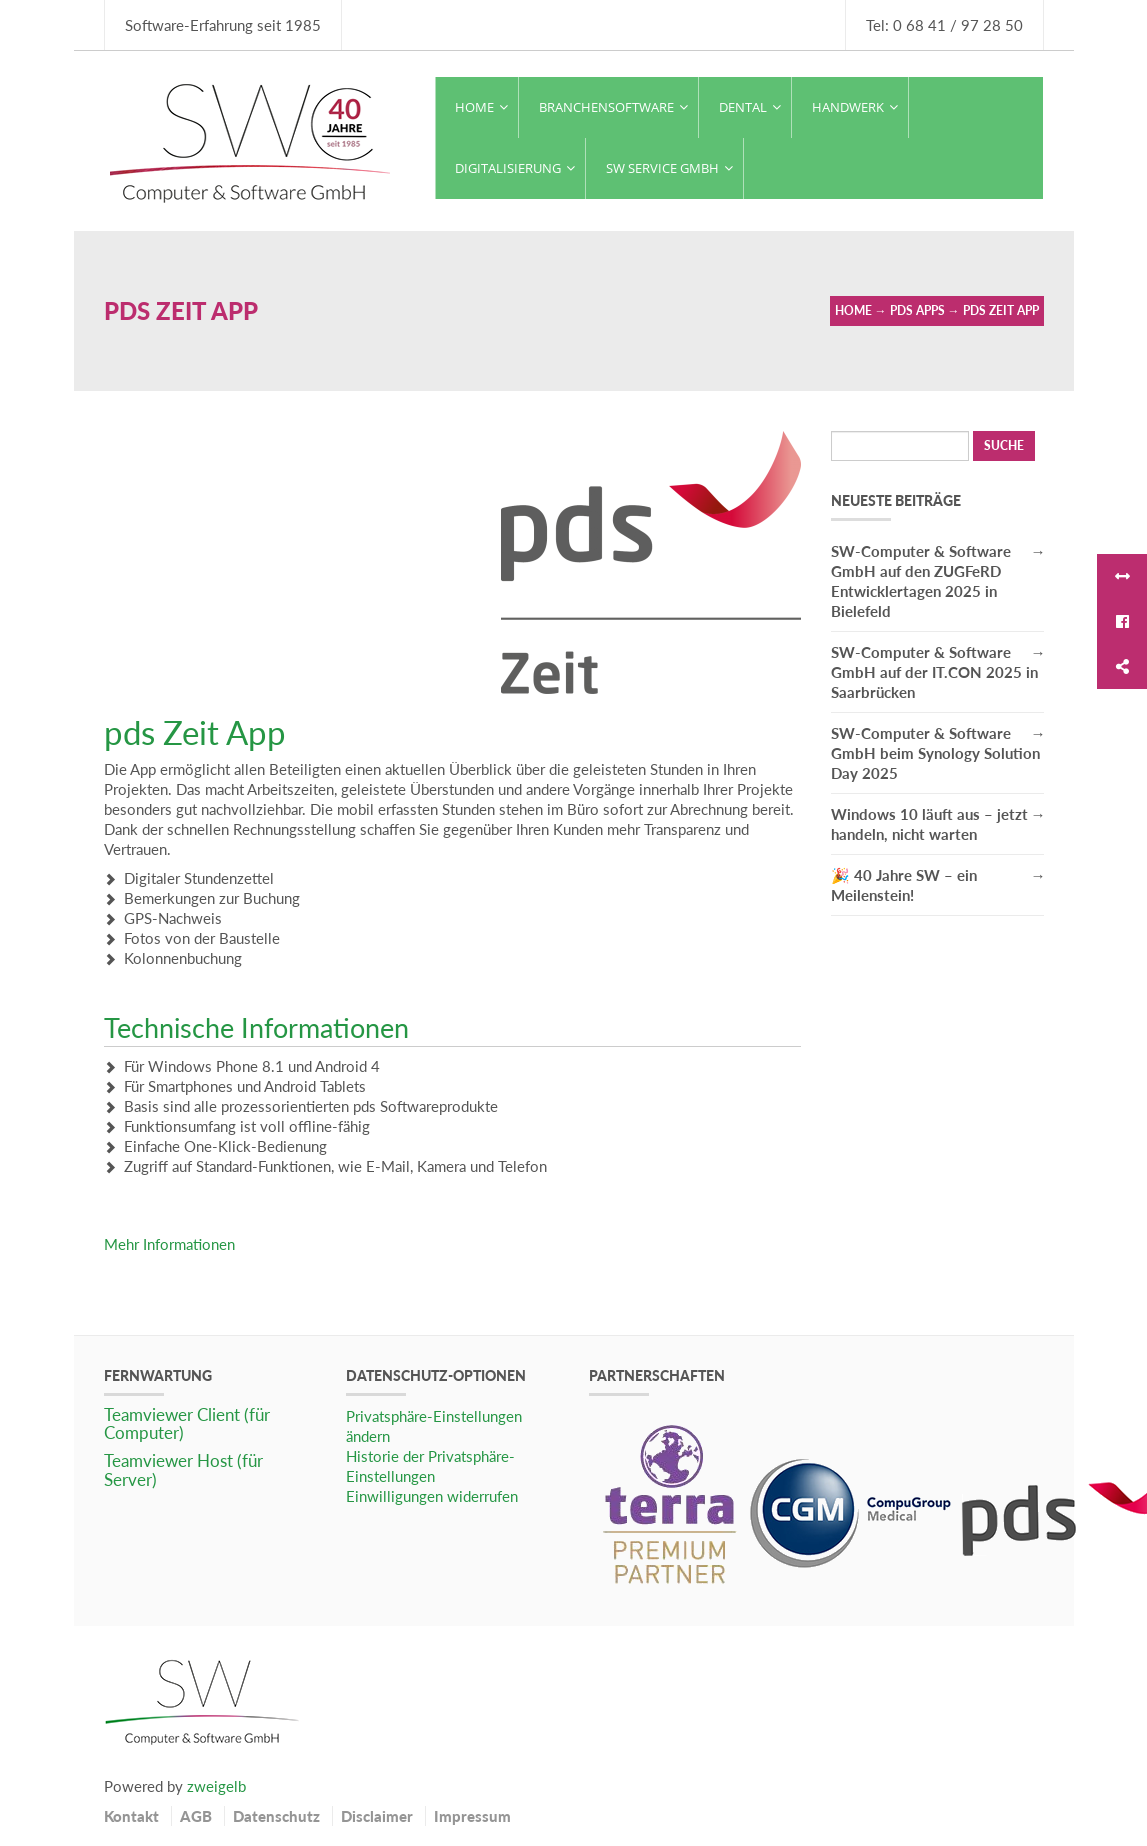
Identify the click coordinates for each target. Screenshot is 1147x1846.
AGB (196, 1816)
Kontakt (131, 1816)
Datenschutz (276, 1816)
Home (853, 310)
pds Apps (917, 310)
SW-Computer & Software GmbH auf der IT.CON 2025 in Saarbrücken (934, 672)
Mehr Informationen (169, 1244)
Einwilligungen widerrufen (432, 1496)
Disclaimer (377, 1816)
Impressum (472, 1816)
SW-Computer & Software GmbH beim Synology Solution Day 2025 (935, 753)
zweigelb (216, 1786)
